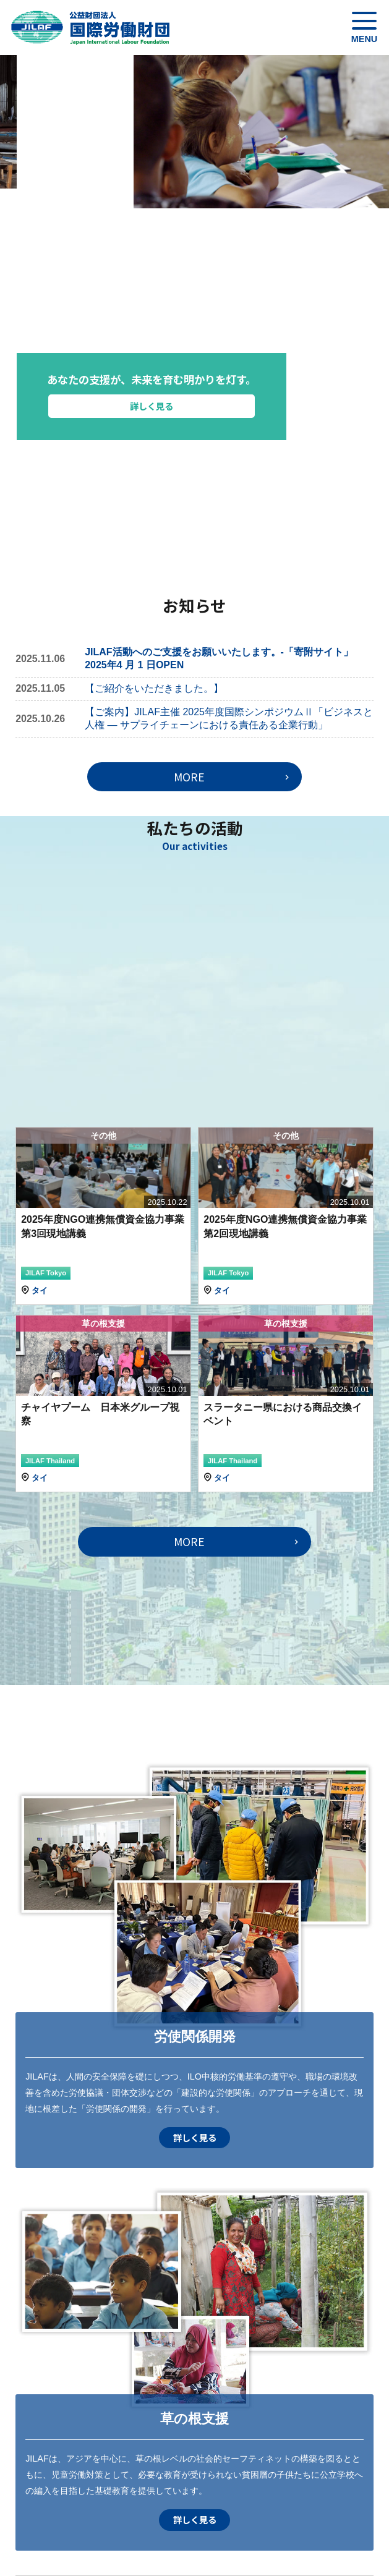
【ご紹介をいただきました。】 (154, 688)
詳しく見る (227, 405)
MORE (189, 776)
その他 (103, 1136)
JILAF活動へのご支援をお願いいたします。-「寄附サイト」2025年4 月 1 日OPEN (219, 658)
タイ (40, 1290)
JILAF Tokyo (45, 1273)
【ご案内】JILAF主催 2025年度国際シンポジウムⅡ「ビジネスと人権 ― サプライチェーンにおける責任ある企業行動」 (229, 718)
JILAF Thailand (50, 1460)
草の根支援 (103, 1323)
